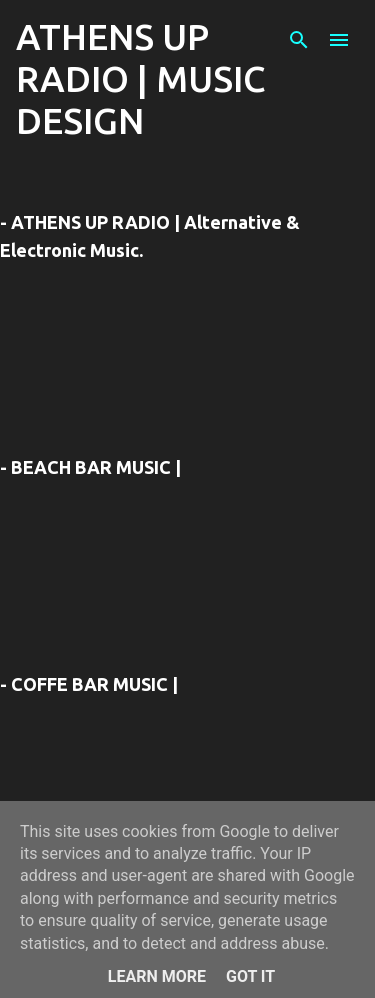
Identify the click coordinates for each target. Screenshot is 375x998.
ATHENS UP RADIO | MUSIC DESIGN (141, 78)
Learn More (157, 976)
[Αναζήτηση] (299, 40)
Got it (250, 976)
